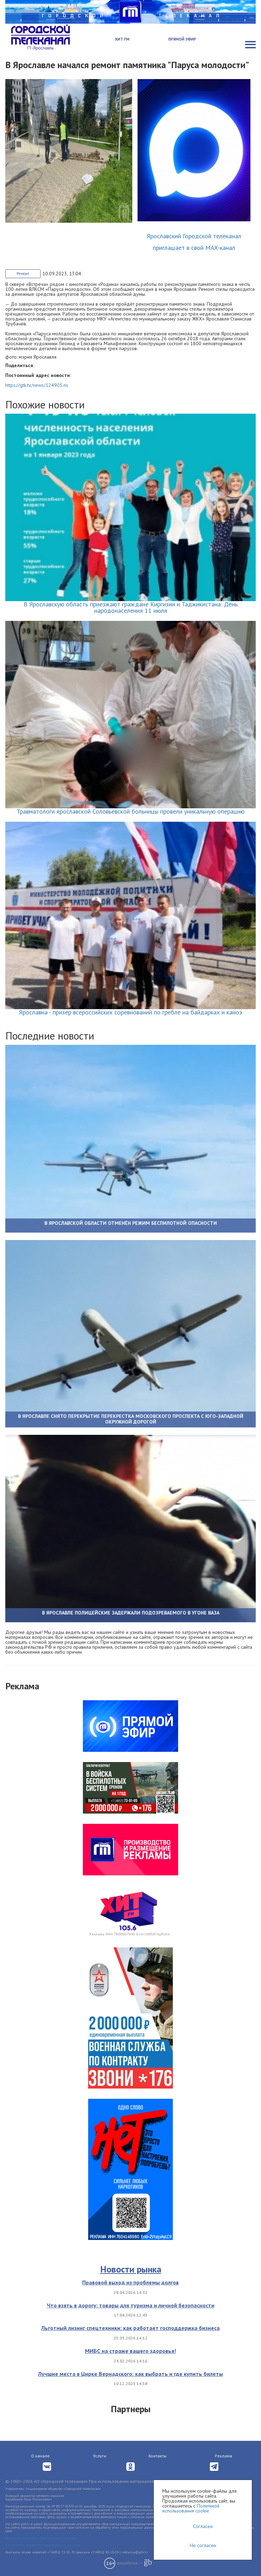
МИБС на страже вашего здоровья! (130, 2350)
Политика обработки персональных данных (40, 2538)
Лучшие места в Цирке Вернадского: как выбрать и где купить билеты (130, 2373)
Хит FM (122, 39)
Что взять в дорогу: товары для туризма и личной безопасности (130, 2305)
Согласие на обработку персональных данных (42, 2545)
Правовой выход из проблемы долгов (130, 2282)
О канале (40, 2455)
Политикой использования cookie (190, 2508)
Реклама (223, 2455)
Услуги (99, 2455)
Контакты (157, 2455)
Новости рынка (130, 2269)
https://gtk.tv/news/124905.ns (36, 385)
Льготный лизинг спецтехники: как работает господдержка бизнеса (130, 2327)
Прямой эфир (182, 39)
